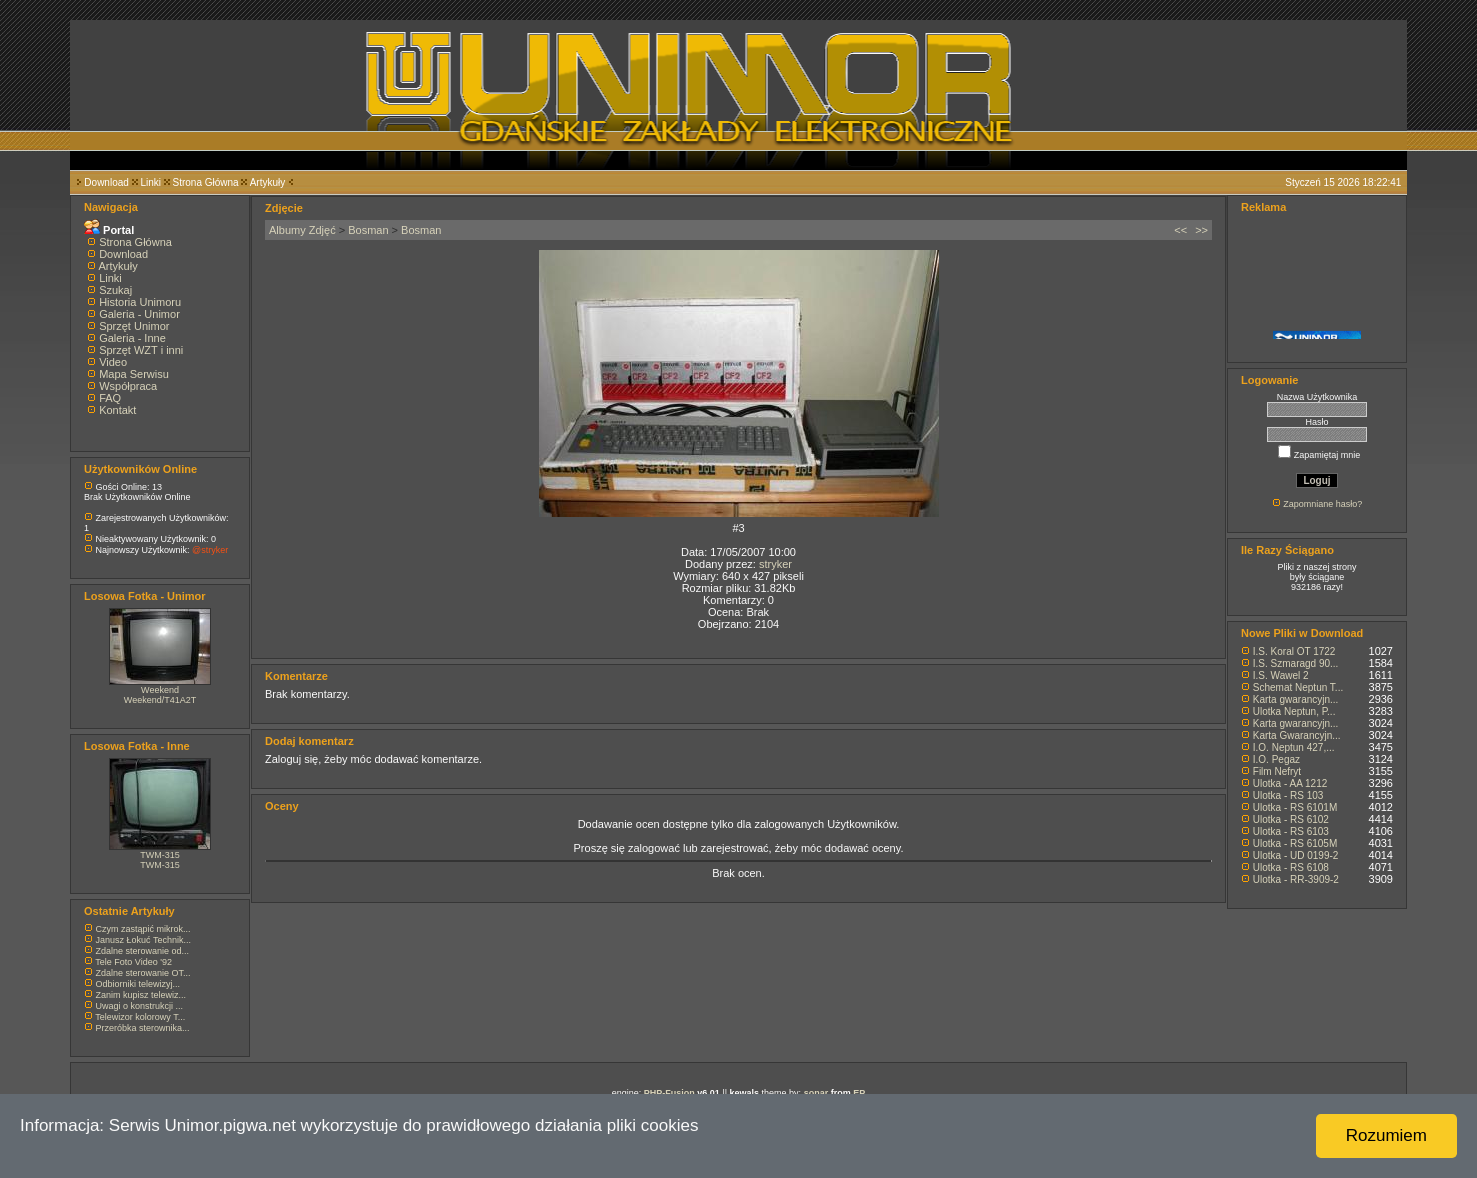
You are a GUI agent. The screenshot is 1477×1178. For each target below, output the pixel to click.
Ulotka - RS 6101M (1295, 807)
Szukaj (115, 290)
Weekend (160, 690)
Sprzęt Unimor (134, 326)
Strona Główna (206, 182)
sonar (816, 1093)
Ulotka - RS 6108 (1291, 867)
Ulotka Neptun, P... (1294, 711)
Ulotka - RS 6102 (1291, 819)
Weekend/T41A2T (160, 700)
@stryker (210, 550)
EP (859, 1093)
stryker (775, 564)
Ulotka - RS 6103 (1291, 831)
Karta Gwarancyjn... (1297, 735)
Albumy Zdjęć (302, 230)
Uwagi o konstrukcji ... (140, 1006)
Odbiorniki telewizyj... (138, 984)
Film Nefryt (1277, 771)
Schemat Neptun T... (1298, 687)
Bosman (368, 230)
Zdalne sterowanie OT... (143, 973)
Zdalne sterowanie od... (143, 951)
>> (1201, 230)
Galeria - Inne (132, 338)
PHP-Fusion (669, 1093)
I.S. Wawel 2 (1281, 675)
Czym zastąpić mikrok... (143, 929)
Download (106, 182)
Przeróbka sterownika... (143, 1028)
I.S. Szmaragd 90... (1296, 663)
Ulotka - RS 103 (1288, 795)
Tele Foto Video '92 (133, 962)
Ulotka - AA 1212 (1290, 783)
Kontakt (117, 410)
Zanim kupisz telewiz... (141, 995)
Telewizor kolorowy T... (140, 1017)
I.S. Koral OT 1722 (1294, 651)
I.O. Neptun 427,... (1294, 747)
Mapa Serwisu (134, 374)
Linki (150, 182)
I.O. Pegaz (1276, 759)
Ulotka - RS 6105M (1295, 843)
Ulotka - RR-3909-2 (1296, 879)
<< (1180, 230)
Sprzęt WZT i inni (141, 350)
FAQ (110, 398)
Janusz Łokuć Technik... (143, 940)
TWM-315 (160, 855)
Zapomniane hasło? (1322, 504)
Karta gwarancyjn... (1296, 699)
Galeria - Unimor (139, 314)
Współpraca (128, 386)
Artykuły (268, 182)
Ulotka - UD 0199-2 (1296, 855)
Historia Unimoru (140, 302)
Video (113, 362)
